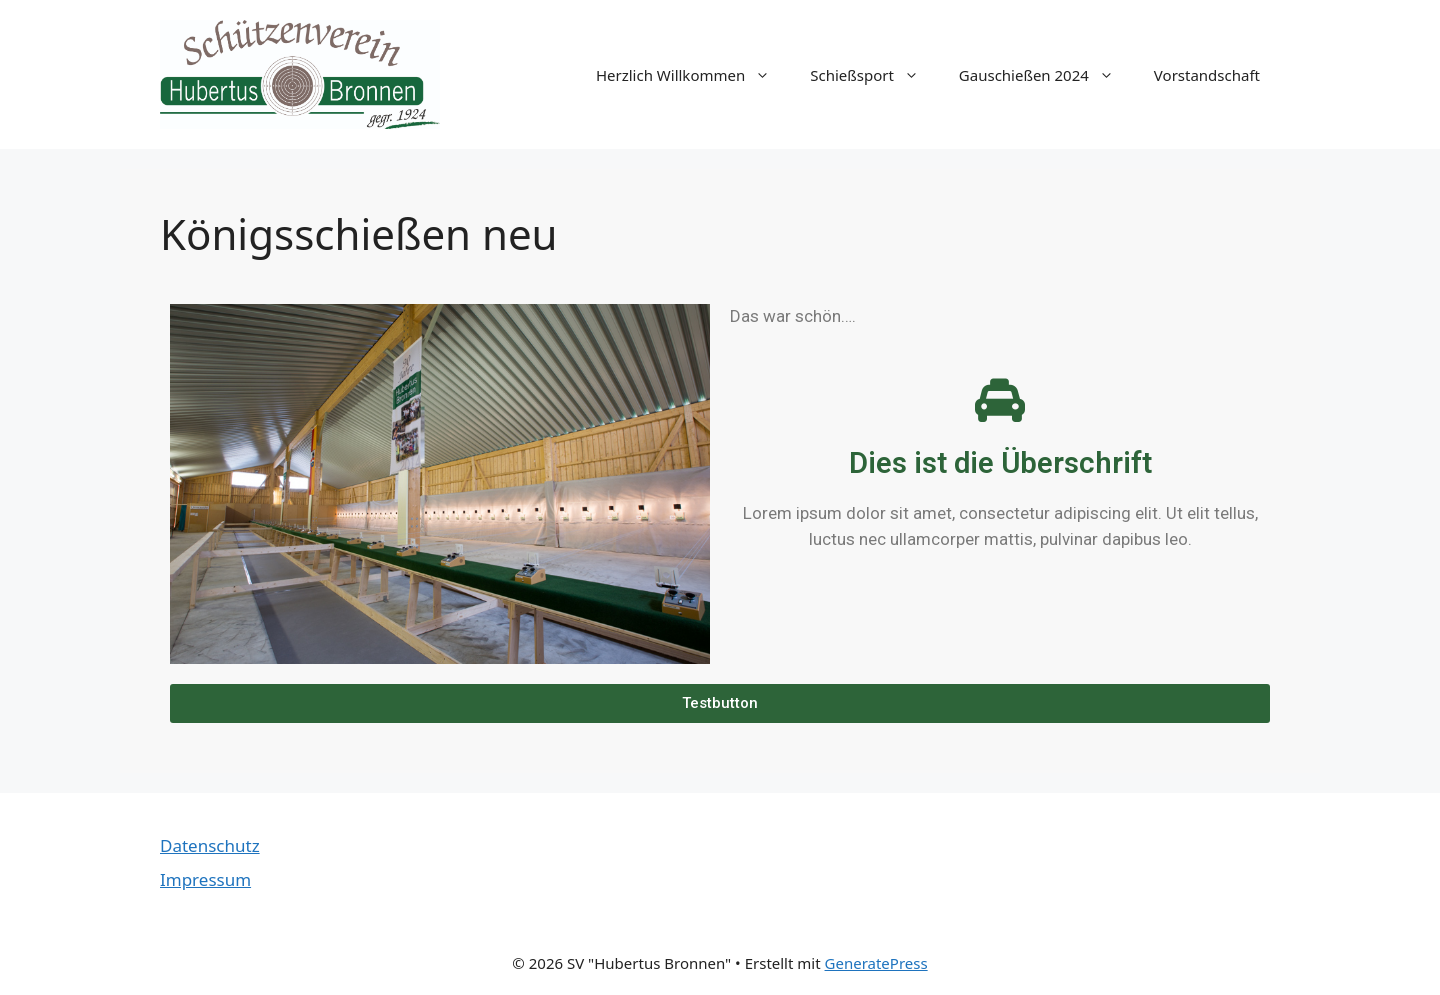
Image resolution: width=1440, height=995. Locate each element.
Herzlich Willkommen (693, 75)
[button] (720, 703)
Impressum (205, 879)
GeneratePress (876, 963)
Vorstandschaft (1207, 75)
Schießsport (874, 75)
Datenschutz (210, 845)
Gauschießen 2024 (1046, 75)
